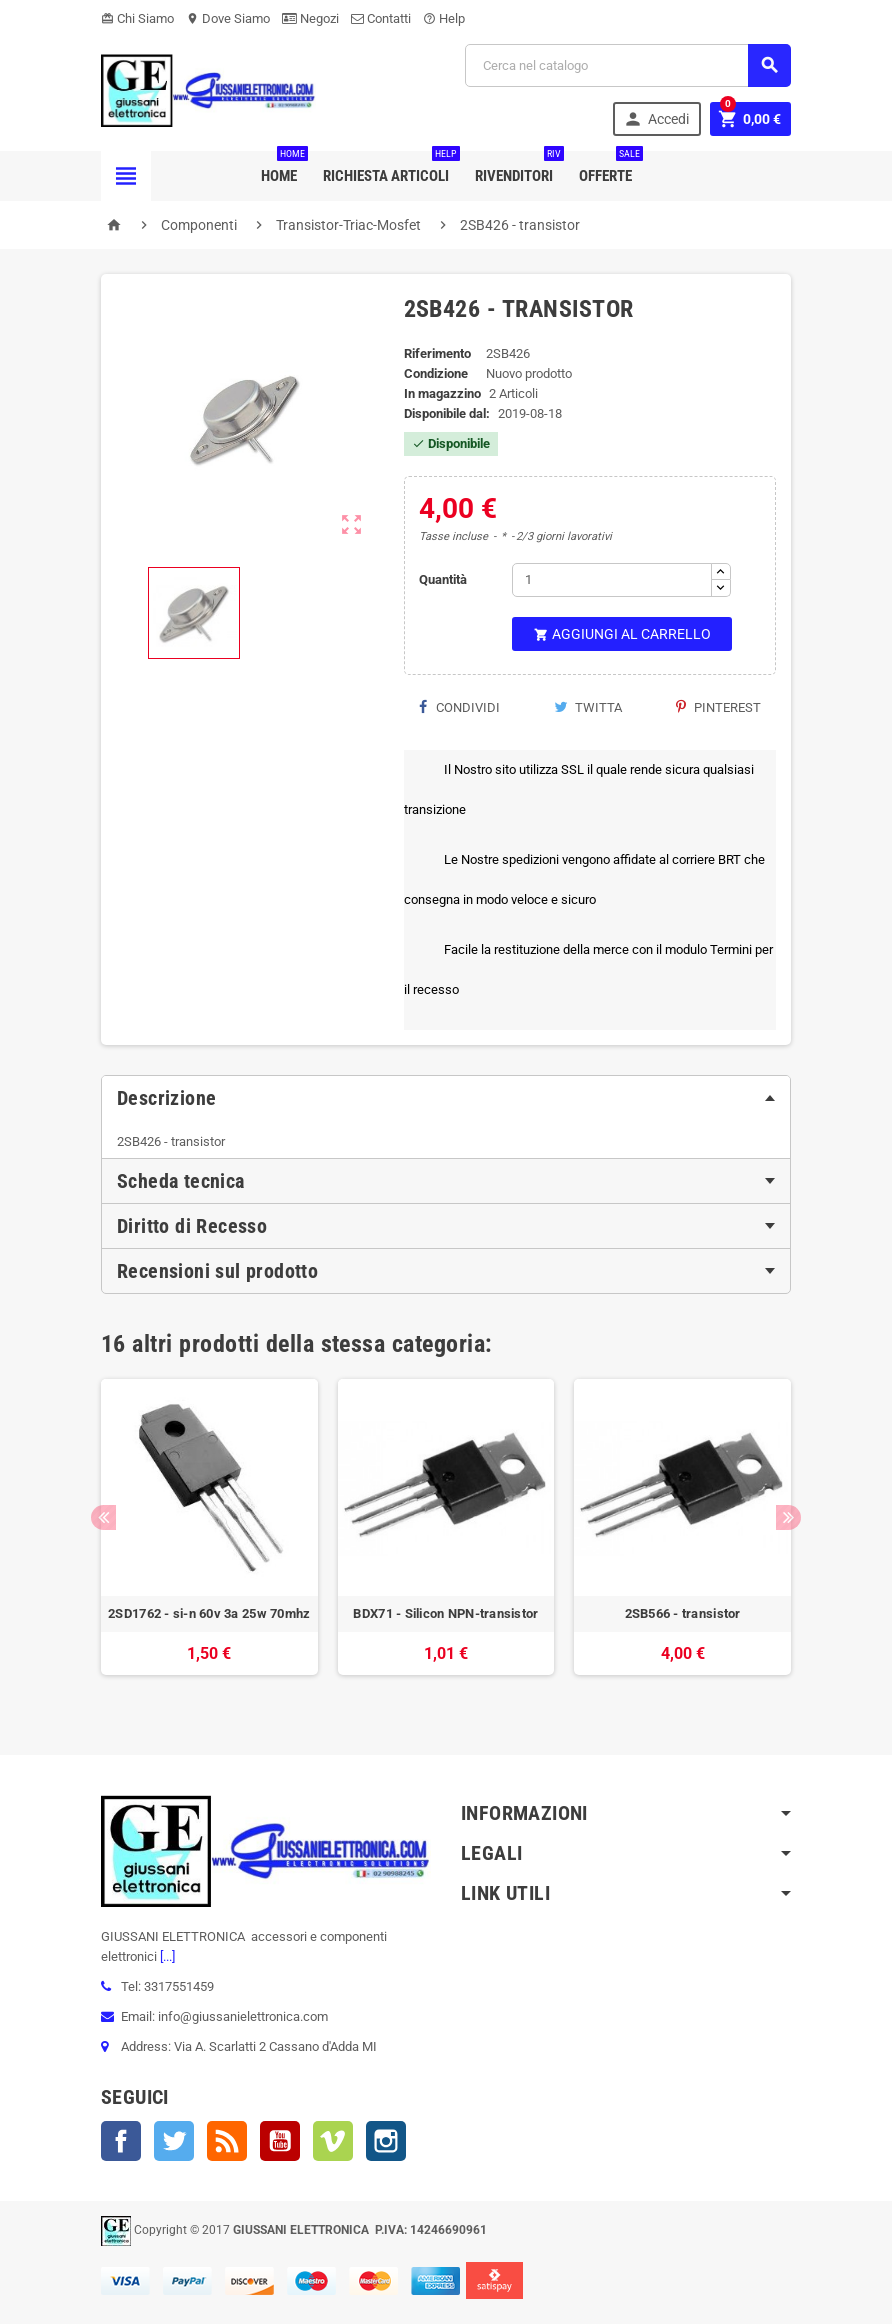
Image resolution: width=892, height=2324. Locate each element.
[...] (166, 1956)
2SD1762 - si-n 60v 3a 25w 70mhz (209, 1613)
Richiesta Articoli (390, 168)
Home (283, 168)
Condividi (459, 707)
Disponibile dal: (447, 413)
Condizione (436, 373)
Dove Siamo (228, 18)
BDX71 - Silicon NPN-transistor (445, 1613)
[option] (209, 1537)
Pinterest (718, 707)
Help (444, 18)
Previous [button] (103, 1517)
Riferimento (437, 353)
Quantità (443, 579)
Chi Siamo (137, 18)
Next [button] (788, 1517)
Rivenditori (518, 168)
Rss (227, 2141)
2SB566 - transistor (683, 1613)
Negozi (310, 18)
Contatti (381, 18)
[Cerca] (628, 65)
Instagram (386, 2141)
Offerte (609, 168)
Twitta (588, 707)
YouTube (280, 2141)
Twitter (174, 2141)
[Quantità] (612, 580)
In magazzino (442, 393)
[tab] (446, 1098)
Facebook (121, 2141)
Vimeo (333, 2141)
